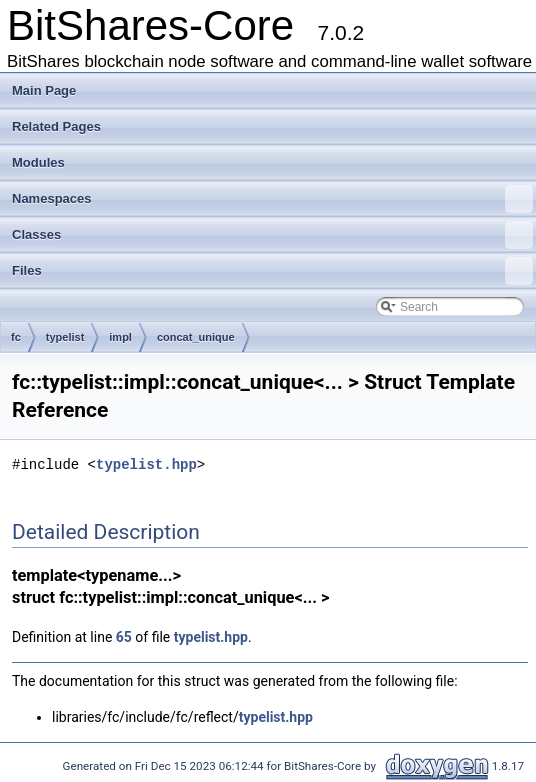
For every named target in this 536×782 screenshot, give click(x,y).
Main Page (44, 90)
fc (16, 337)
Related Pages (56, 126)
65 (124, 637)
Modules (38, 162)
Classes (272, 235)
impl (120, 337)
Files (272, 271)
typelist (65, 337)
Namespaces (272, 199)
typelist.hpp (146, 464)
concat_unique (196, 337)
